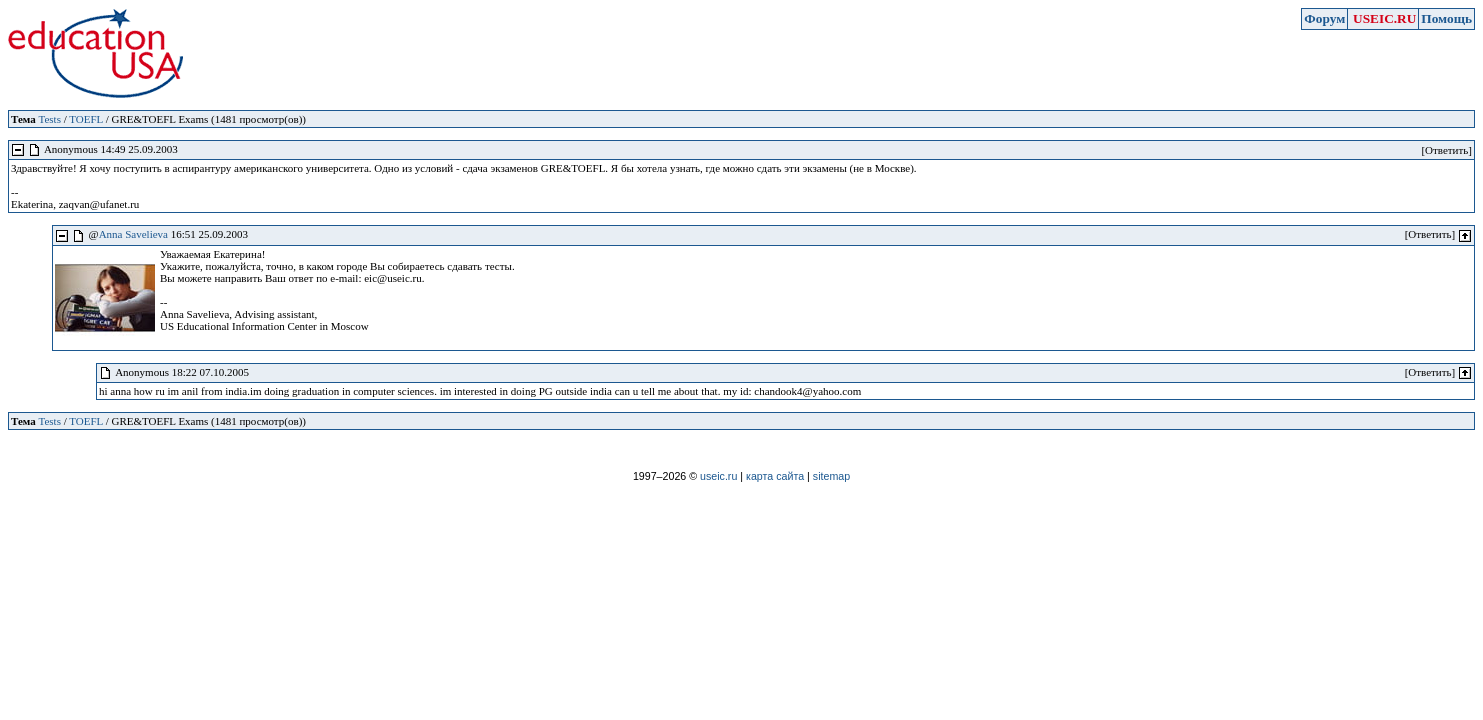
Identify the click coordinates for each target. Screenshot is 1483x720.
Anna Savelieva (133, 234)
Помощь (1446, 18)
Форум (1324, 18)
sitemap (831, 476)
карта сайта (775, 476)
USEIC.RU (1384, 18)
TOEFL (86, 119)
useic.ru (718, 476)
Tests (49, 119)
